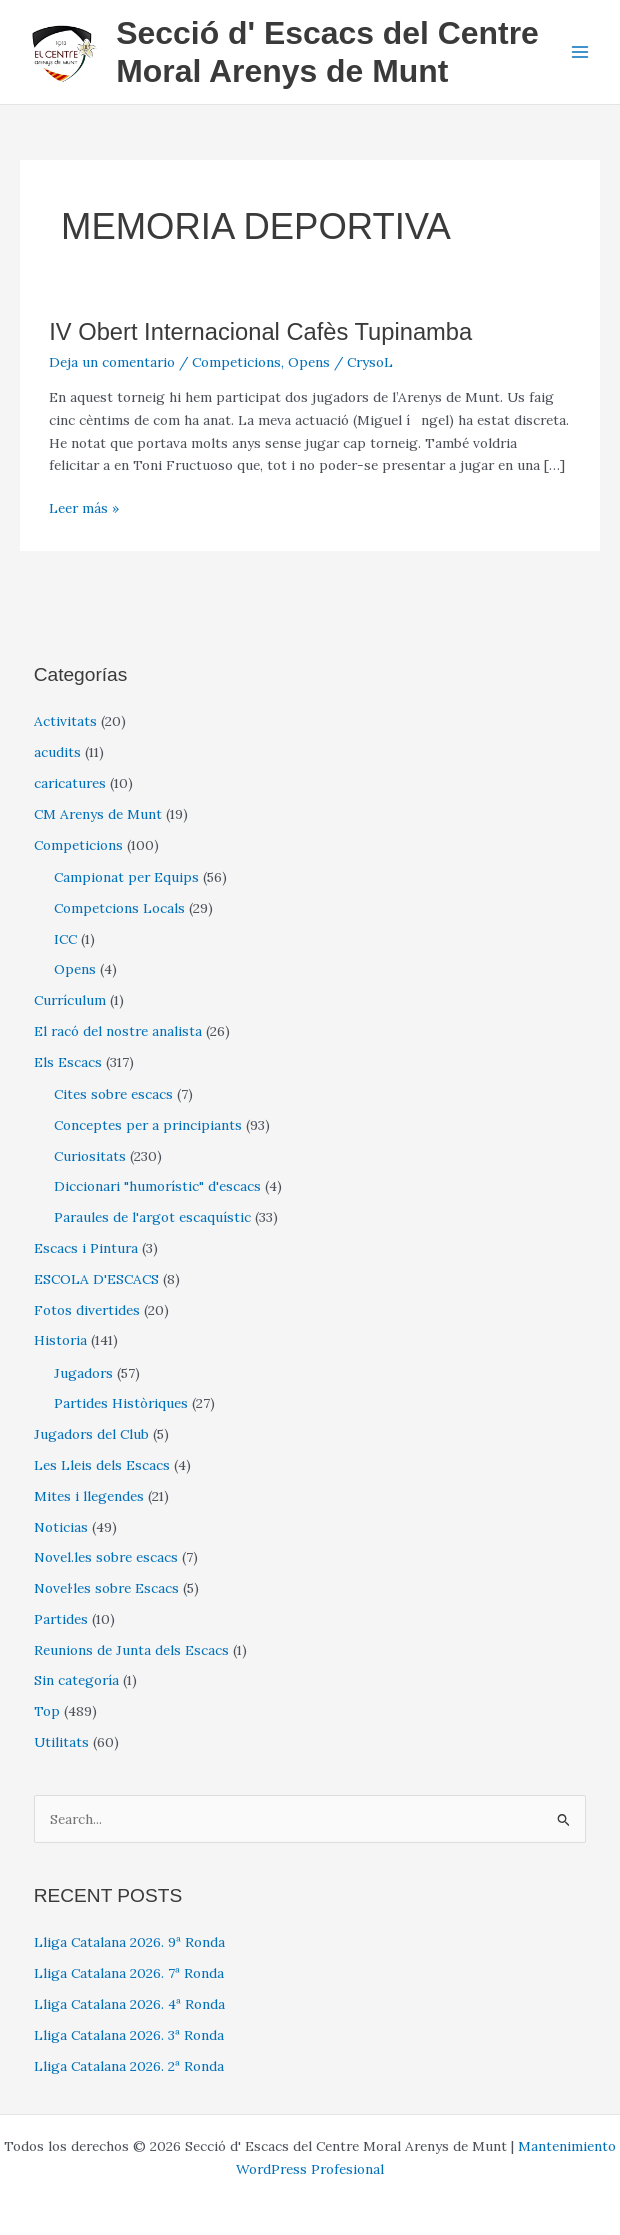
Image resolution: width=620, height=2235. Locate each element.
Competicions (236, 362)
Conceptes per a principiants (148, 1125)
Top (47, 1711)
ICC (65, 939)
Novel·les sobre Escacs (106, 1588)
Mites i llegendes (89, 1496)
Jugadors (83, 1373)
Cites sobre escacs (113, 1094)
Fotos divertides (87, 1310)
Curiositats (90, 1156)
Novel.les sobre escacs (106, 1557)
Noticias (61, 1527)
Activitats (65, 721)
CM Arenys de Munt (98, 814)
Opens (309, 362)
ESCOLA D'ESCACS (96, 1279)
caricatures (70, 783)
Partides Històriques (121, 1403)
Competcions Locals (119, 908)
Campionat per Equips (126, 877)
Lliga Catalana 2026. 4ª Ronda (129, 2004)
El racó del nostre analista (118, 1031)
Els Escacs (68, 1062)
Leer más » (84, 508)
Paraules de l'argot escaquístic (152, 1217)
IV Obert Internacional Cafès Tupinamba (260, 332)
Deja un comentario (112, 362)
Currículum (70, 1000)
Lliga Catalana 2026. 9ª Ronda (129, 1942)
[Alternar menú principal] (580, 52)
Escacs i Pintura (86, 1248)
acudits (57, 752)
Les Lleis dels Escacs (102, 1465)
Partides (61, 1619)
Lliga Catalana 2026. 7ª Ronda (129, 1973)
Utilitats (61, 1742)
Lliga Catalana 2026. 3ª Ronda (129, 2035)
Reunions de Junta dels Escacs (131, 1650)
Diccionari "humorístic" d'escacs (157, 1186)
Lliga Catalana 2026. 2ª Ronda (129, 2066)
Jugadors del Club (91, 1434)
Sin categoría (76, 1680)
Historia (60, 1340)
